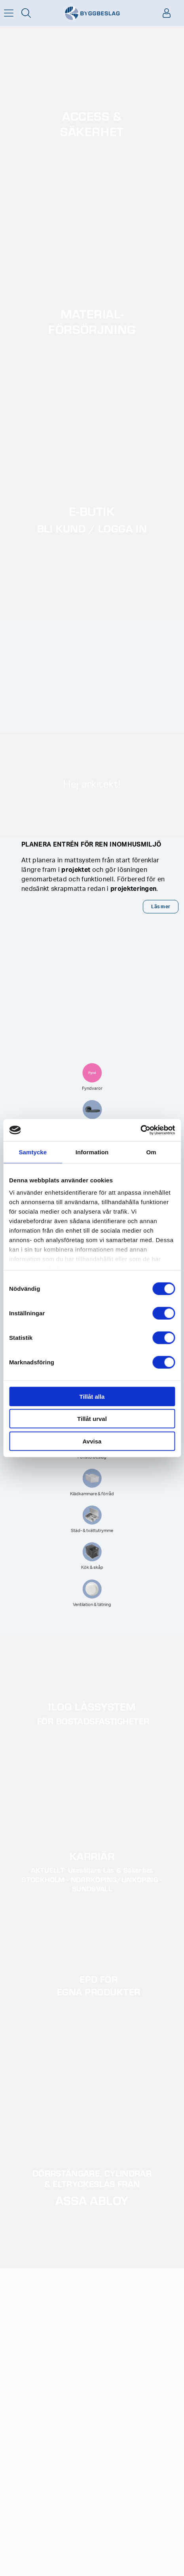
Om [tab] (151, 1151)
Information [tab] (92, 1151)
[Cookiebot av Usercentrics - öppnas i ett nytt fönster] (140, 1130)
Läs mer (160, 906)
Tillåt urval (92, 1418)
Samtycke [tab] (33, 1151)
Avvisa (92, 1441)
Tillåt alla (92, 1396)
